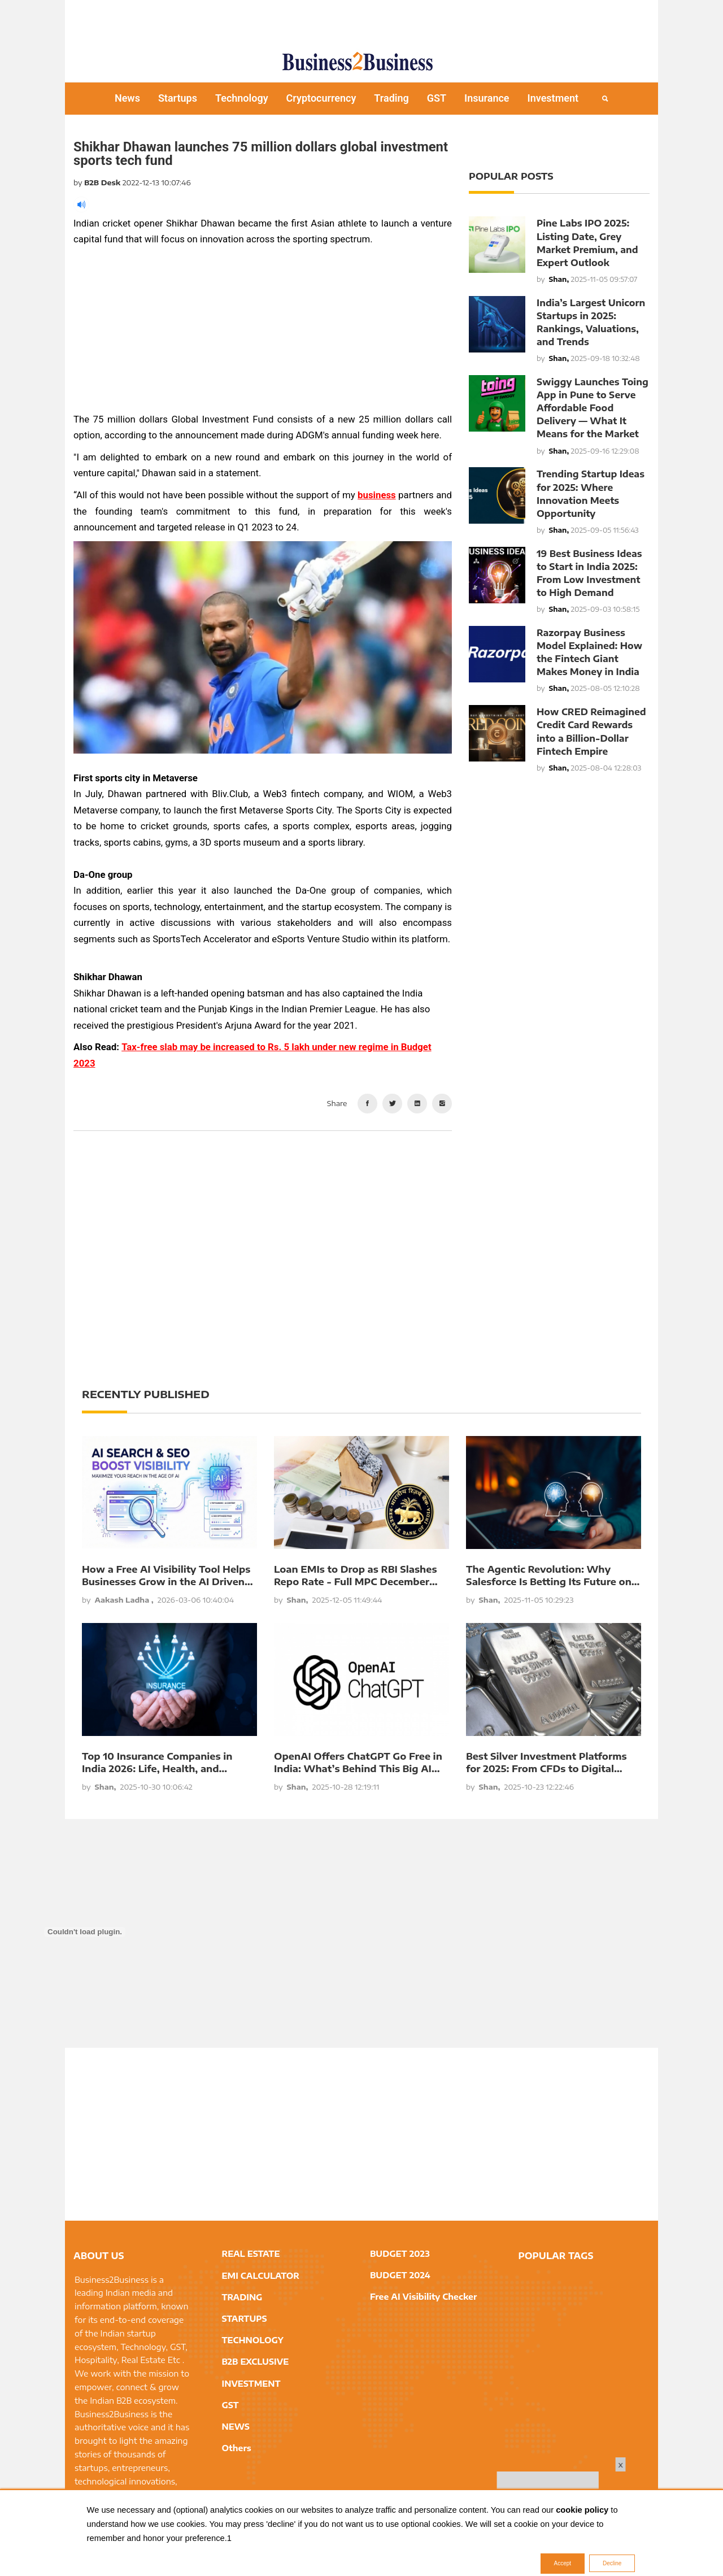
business (377, 495)
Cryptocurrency (321, 98)
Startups (177, 98)
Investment (553, 98)
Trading (391, 98)
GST (436, 98)
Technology (241, 98)
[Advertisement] (361, 20)
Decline (612, 2563)
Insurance (486, 98)
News (127, 98)
